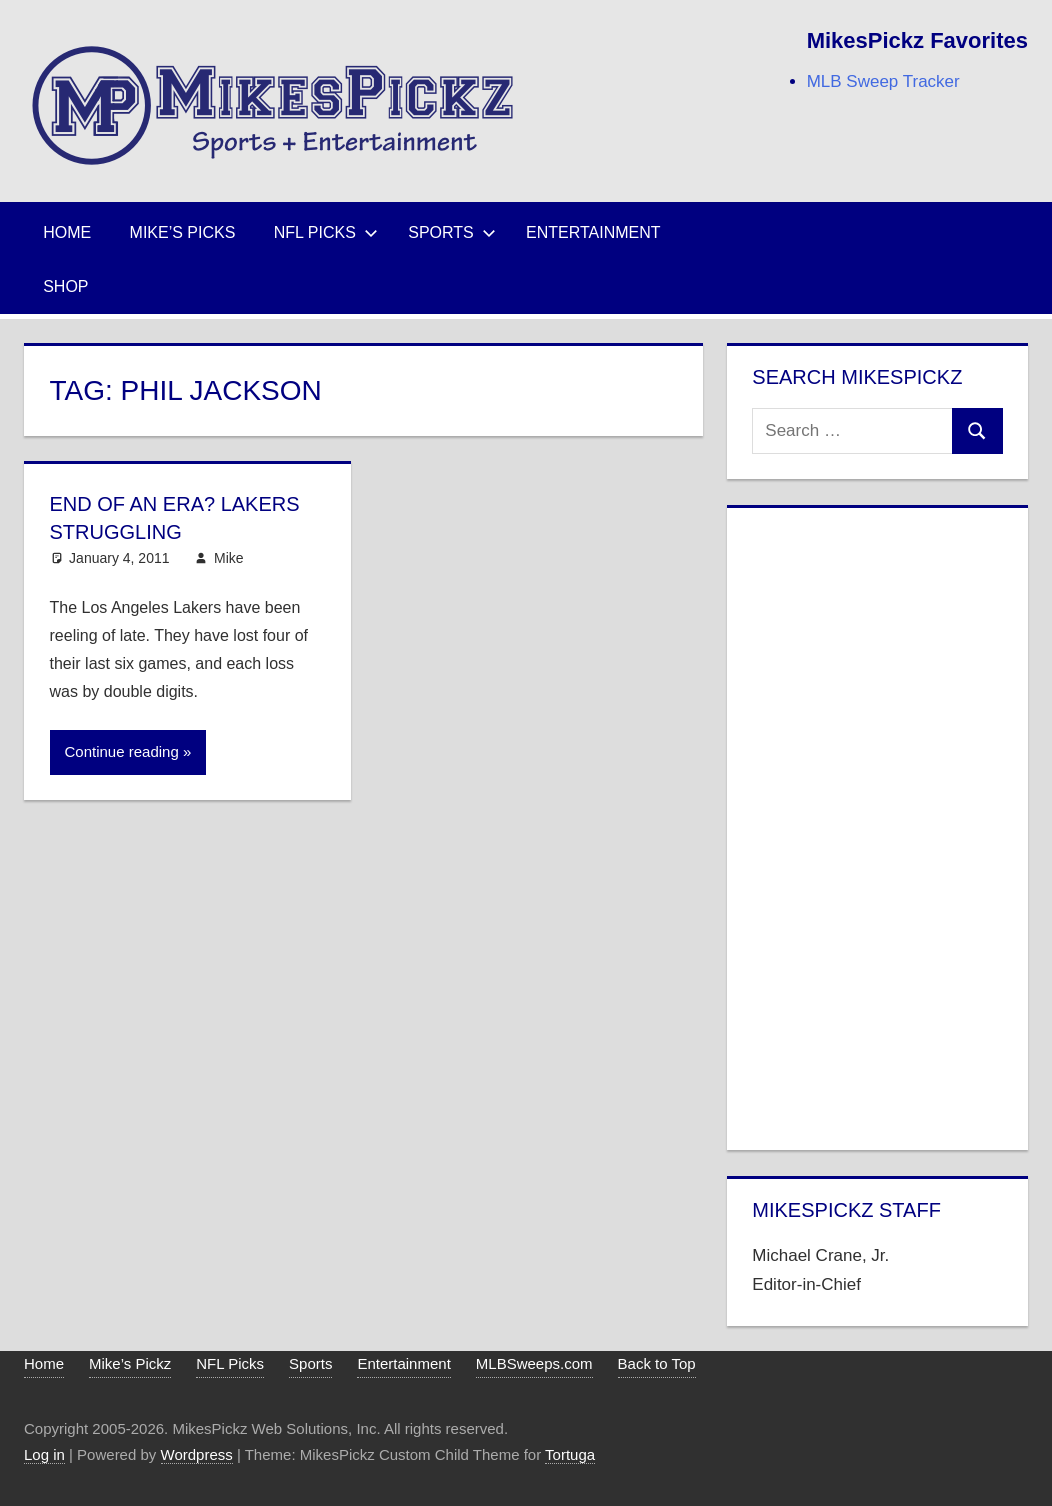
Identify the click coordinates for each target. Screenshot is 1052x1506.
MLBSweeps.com (534, 1363)
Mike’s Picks (183, 232)
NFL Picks (326, 232)
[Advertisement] (877, 825)
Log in (44, 1454)
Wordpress (197, 1454)
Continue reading (122, 751)
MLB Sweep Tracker (883, 81)
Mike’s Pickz (130, 1363)
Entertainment (593, 232)
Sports (452, 232)
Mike (229, 558)
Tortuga (570, 1454)
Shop (65, 286)
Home (67, 232)
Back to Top (657, 1363)
